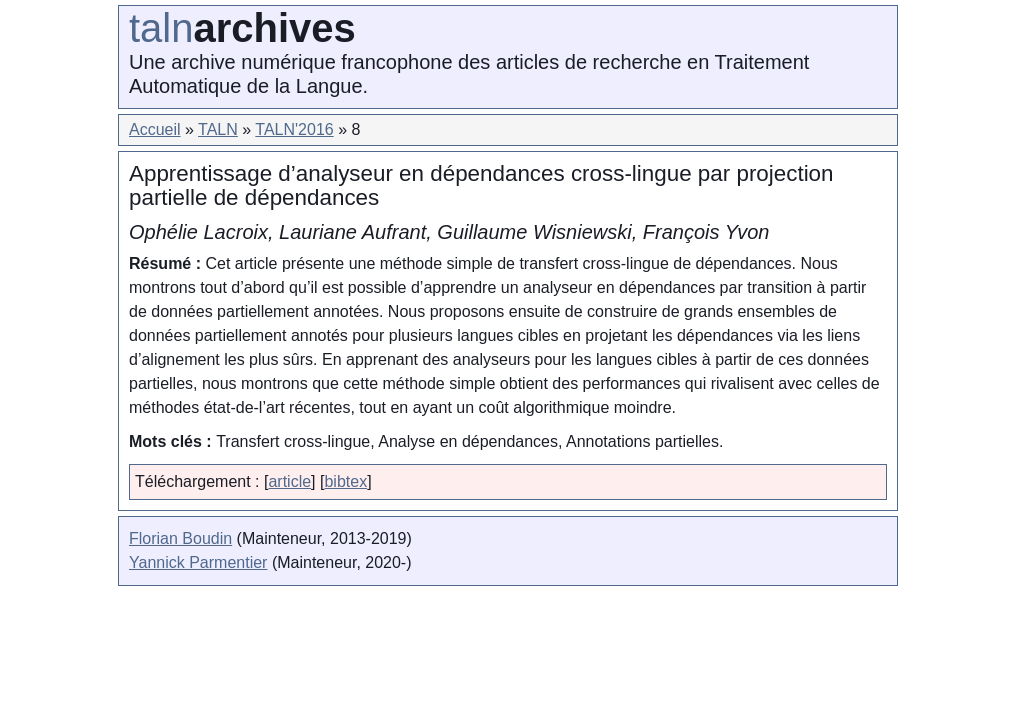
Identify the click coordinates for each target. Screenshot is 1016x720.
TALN (218, 129)
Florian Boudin (180, 538)
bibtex (345, 481)
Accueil (155, 129)
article (289, 481)
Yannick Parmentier (198, 562)
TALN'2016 (294, 129)
